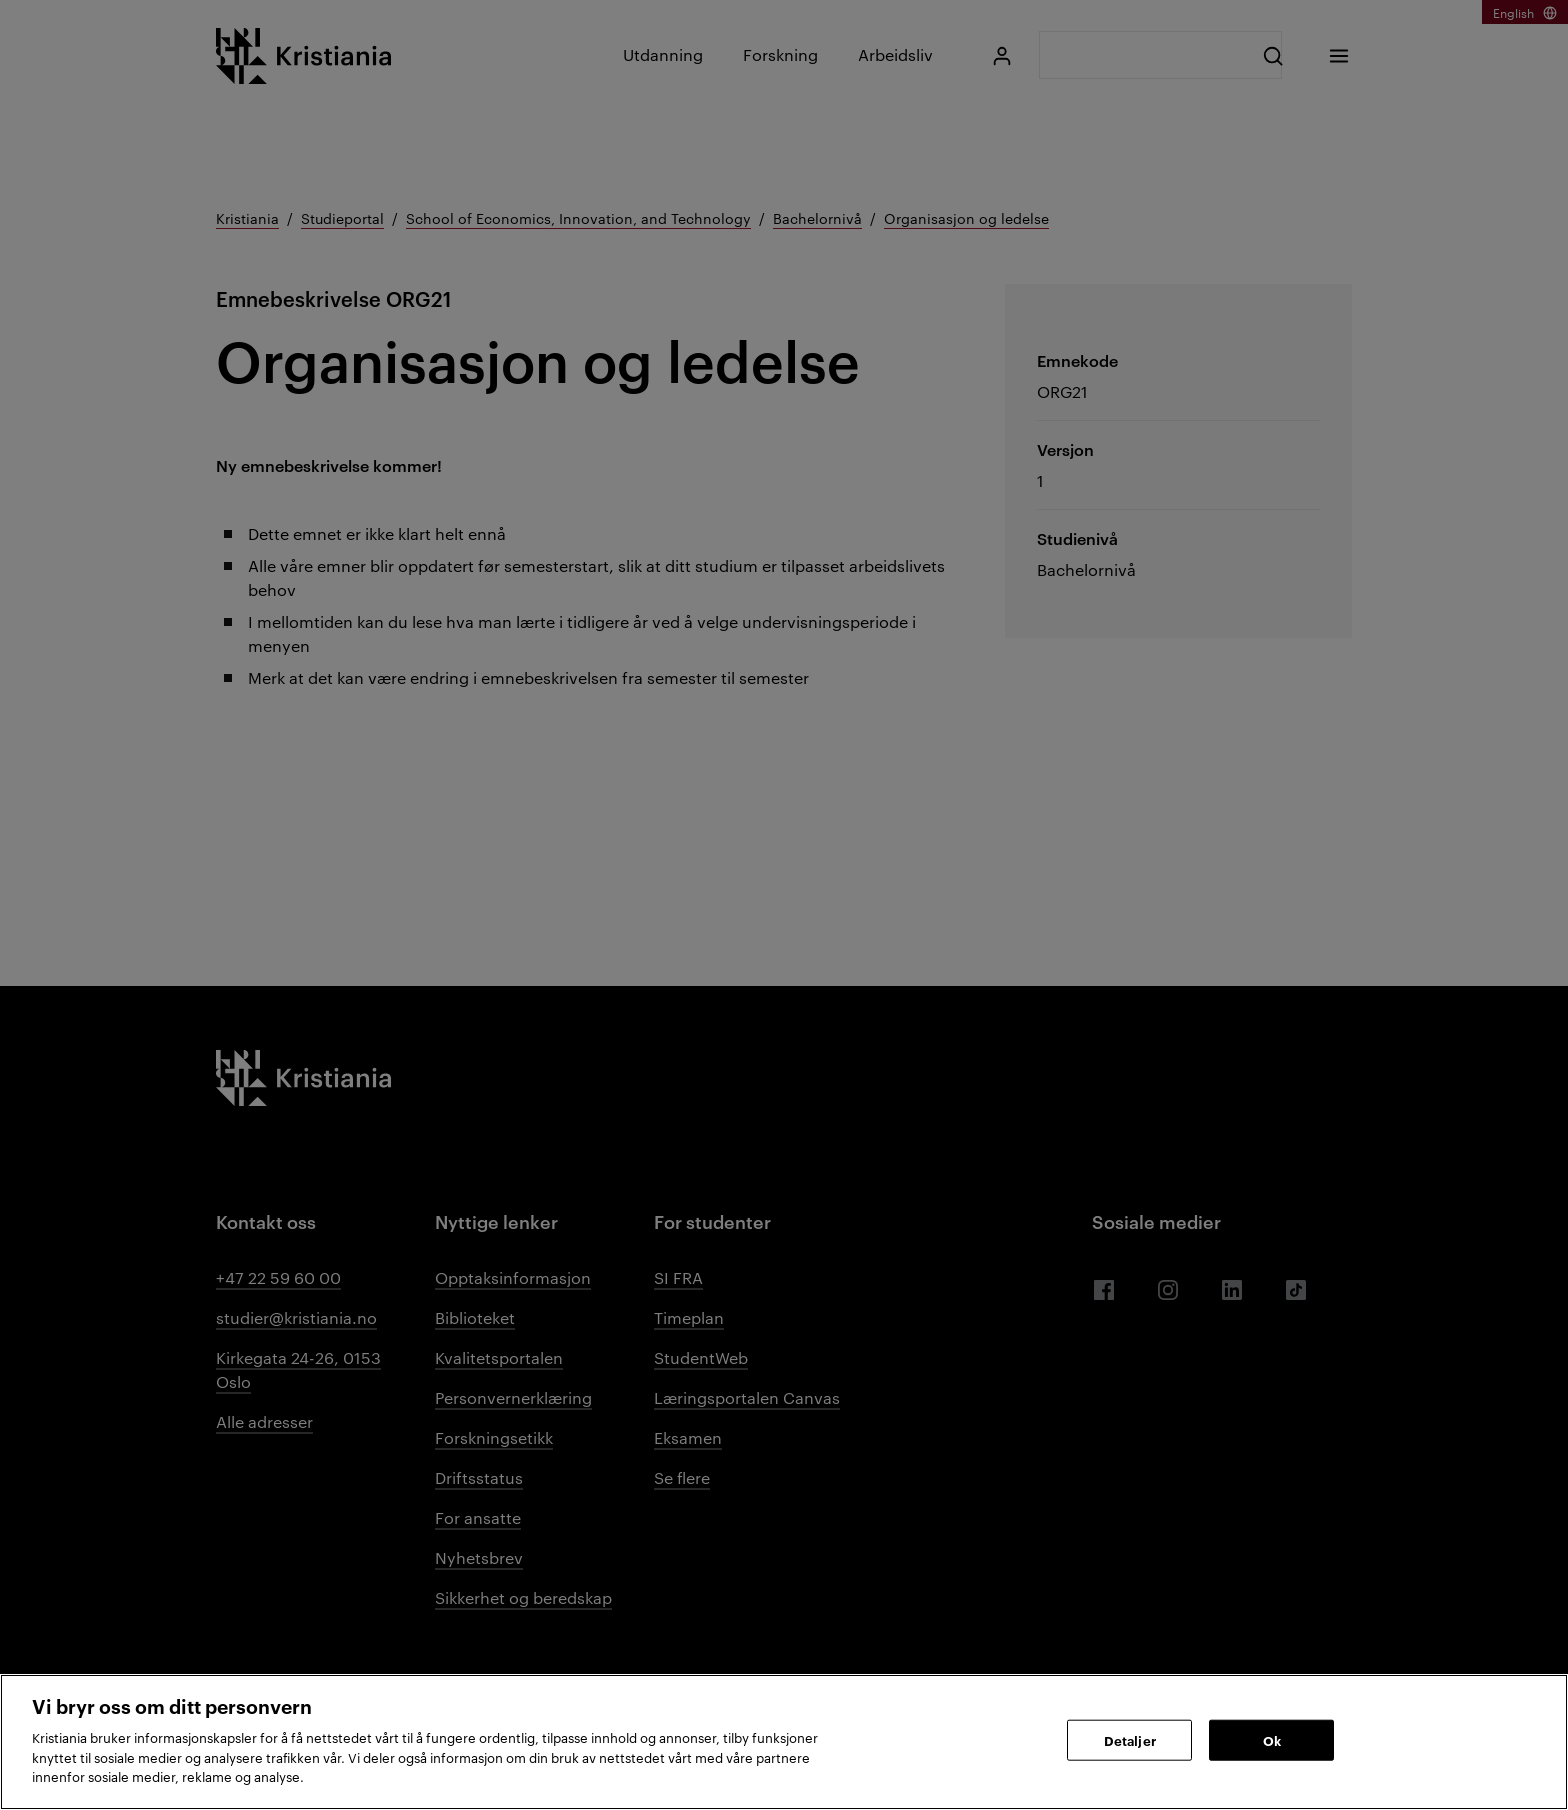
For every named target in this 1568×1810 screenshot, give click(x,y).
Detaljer (1130, 1739)
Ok (1272, 1739)
